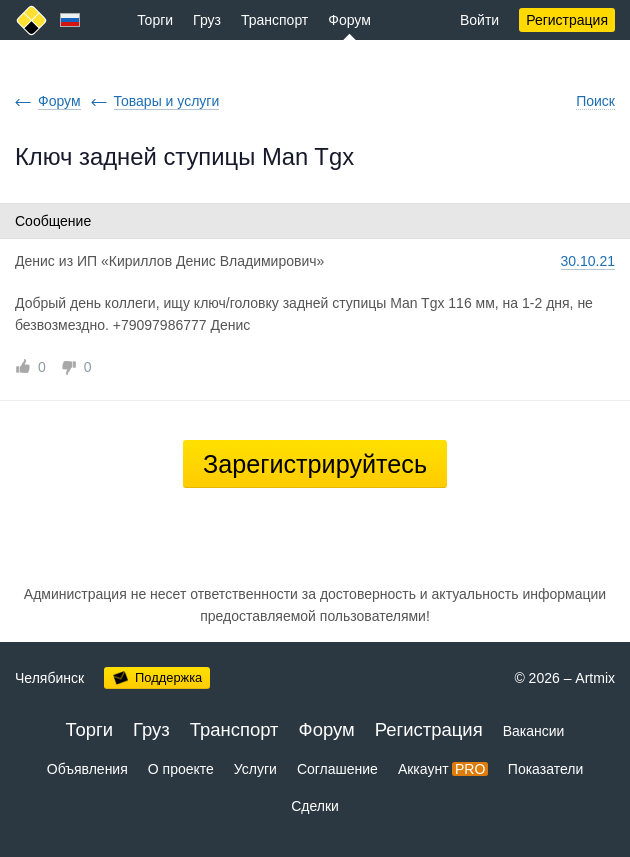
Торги (155, 20)
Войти (479, 20)
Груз (207, 20)
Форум (349, 20)
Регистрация (567, 20)
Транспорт (274, 20)
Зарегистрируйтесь (315, 464)
